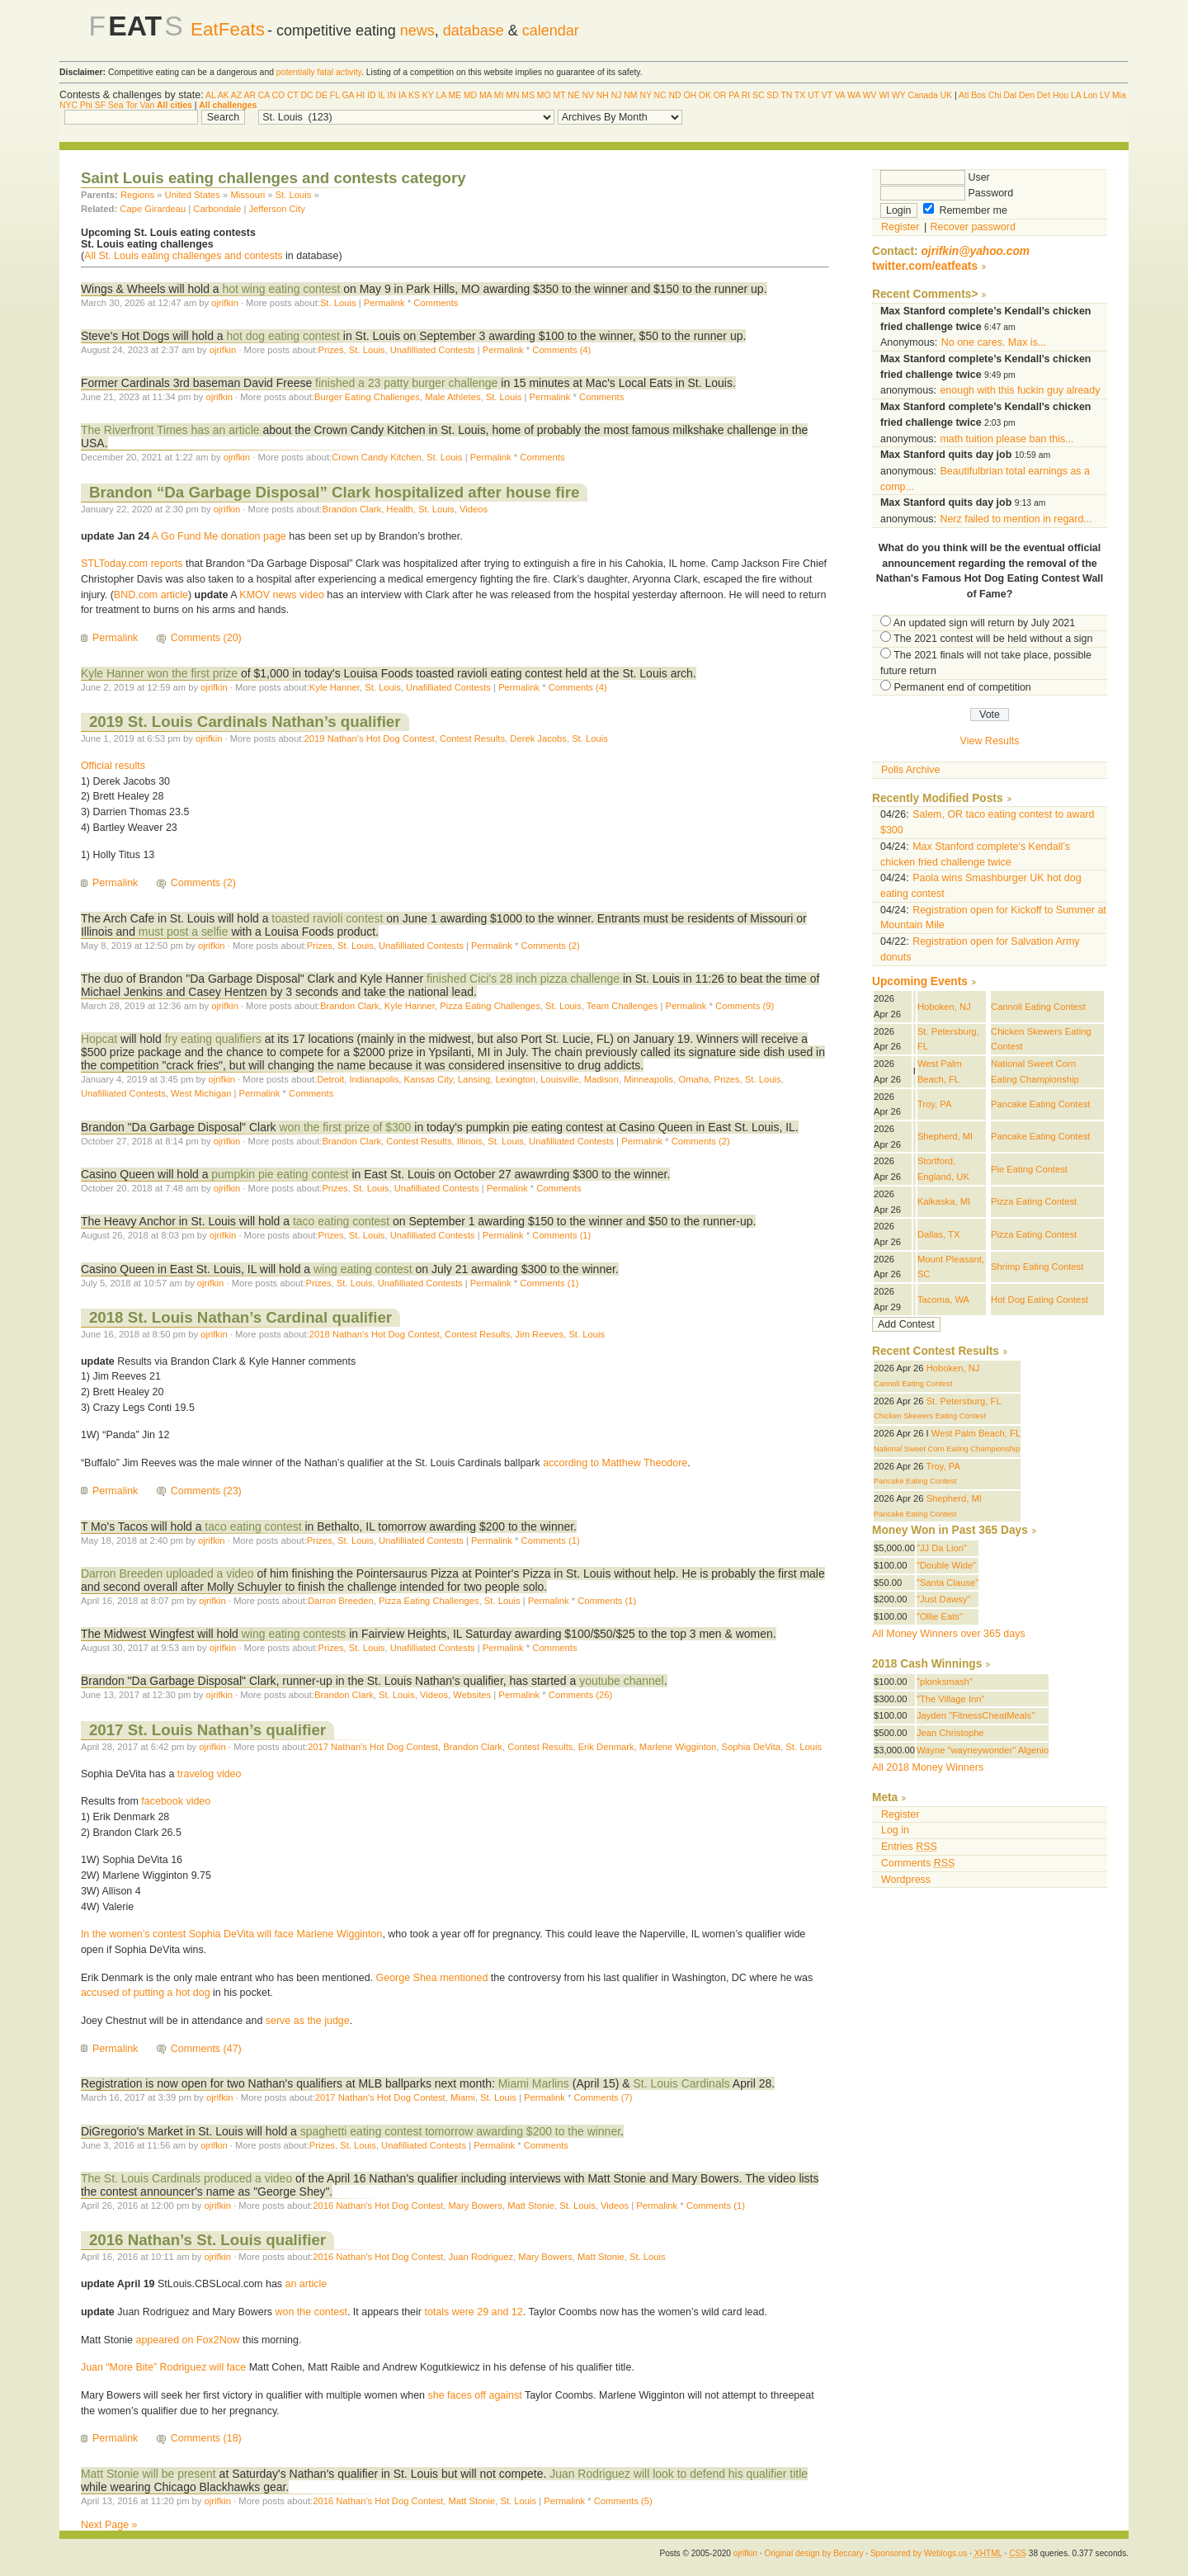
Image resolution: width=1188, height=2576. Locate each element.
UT (813, 95)
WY (899, 95)
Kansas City (428, 1079)
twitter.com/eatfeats (925, 266)
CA (264, 95)
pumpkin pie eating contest (279, 1174)
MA (485, 95)
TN (786, 95)
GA (347, 95)
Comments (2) (203, 883)
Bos (978, 95)
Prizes (330, 350)
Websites (472, 1695)
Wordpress (906, 1879)
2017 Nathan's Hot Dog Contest (373, 1747)
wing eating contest (363, 1269)
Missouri (247, 195)
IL (381, 95)
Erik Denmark (606, 1747)
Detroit (330, 1079)
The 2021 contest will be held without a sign (992, 638)
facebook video (175, 1801)
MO (544, 95)
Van (146, 105)
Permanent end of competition (961, 687)
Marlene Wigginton (678, 1747)
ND (674, 95)
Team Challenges (622, 1006)
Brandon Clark (351, 509)
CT (293, 95)
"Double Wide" (946, 1565)
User (935, 177)
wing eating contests (295, 1633)
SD (772, 95)
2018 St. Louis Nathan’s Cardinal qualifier (240, 1317)
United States (192, 195)
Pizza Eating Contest (1034, 1201)
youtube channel (621, 1680)
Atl (964, 95)
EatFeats (228, 29)
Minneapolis (648, 1079)
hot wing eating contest (281, 288)
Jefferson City (276, 209)
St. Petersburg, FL (964, 1401)
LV (1105, 95)
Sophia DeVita (751, 1747)
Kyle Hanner (334, 687)
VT (827, 95)
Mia (1119, 95)
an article (306, 2284)
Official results (113, 765)
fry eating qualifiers (213, 1038)
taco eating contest (341, 1221)
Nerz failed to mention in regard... (1015, 519)
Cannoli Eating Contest (1038, 1007)
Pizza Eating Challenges (490, 1006)
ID (371, 95)
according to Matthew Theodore (615, 1463)
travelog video (209, 1774)
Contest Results (472, 738)
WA (853, 95)
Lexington (515, 1079)
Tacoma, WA (943, 1300)
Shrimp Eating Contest (1037, 1266)
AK (223, 95)
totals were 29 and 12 (473, 2312)
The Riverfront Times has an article (170, 429)
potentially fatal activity (318, 72)
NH (602, 95)
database (473, 30)
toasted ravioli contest (327, 918)
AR (249, 95)
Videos (474, 509)
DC (307, 95)
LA (441, 95)
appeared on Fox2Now (187, 2340)
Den (1027, 95)
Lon (1090, 95)
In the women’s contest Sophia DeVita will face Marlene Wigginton (231, 1934)
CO (278, 95)
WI (884, 95)
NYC (68, 105)
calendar (550, 30)
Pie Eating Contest (1029, 1169)
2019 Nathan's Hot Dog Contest (369, 738)
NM (630, 95)
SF (100, 105)
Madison (601, 1079)
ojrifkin (224, 303)
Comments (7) (602, 2097)
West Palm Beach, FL (976, 1433)
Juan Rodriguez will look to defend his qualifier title (678, 2473)
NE (573, 95)
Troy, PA (934, 1104)
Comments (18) (206, 2438)
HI (360, 95)
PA (733, 95)
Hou (1060, 95)
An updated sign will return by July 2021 (984, 623)
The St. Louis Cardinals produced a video (186, 2178)
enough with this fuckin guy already (1020, 390)
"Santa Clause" (947, 1583)
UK (946, 95)
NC (660, 95)
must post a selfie (184, 931)
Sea (116, 105)
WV (870, 95)
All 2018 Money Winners (927, 1767)
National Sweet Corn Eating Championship (947, 1449)
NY (645, 95)
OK (705, 95)
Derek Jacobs (538, 738)
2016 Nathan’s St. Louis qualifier (207, 2239)
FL (335, 95)
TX (799, 95)
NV (588, 95)
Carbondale (217, 209)
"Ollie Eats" (940, 1616)
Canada (922, 95)
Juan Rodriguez (480, 2257)
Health (399, 509)
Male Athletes (452, 397)
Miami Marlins (533, 2083)
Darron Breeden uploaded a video (167, 1573)
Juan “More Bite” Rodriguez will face (163, 2367)
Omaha (693, 1079)
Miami (462, 2097)
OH (689, 95)
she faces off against (475, 2395)
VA (840, 95)
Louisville (559, 1079)
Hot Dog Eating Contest (1039, 1300)
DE (322, 95)
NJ (616, 95)
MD (470, 95)
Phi (86, 105)
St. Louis (294, 195)
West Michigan (201, 1093)
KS (414, 95)
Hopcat (99, 1038)
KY (428, 95)
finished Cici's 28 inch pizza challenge (525, 978)
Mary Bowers (475, 2205)
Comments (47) (206, 2049)
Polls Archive (910, 770)
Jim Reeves (540, 1334)
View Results (990, 741)
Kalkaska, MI (943, 1201)
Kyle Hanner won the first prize (159, 673)
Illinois (470, 1141)
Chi (995, 95)
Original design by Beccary (813, 2553)
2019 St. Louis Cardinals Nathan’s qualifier (245, 721)
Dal (1009, 95)
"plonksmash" (945, 1682)
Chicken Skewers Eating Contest (930, 1416)
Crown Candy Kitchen (377, 457)
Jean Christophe (950, 1733)
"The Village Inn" (951, 1699)
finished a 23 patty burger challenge (408, 382)
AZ (236, 95)
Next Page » (109, 2525)
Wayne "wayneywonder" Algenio (983, 1750)
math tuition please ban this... (1006, 439)
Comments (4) (561, 350)
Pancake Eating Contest (1040, 1104)
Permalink (384, 303)
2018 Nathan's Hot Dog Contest (374, 1334)
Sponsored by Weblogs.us (919, 2553)
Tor (131, 105)
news (417, 30)
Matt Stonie (530, 2205)
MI (499, 95)
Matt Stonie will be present (148, 2473)
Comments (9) (744, 1006)
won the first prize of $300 (345, 1127)
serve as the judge (308, 2020)
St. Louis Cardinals (682, 2083)
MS (528, 95)
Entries (909, 1846)
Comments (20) (206, 638)
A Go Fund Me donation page (219, 536)
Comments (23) (206, 1491)
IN (392, 95)
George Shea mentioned (432, 1978)
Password (946, 193)
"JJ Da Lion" (942, 1548)
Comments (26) (580, 1695)
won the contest (311, 2312)
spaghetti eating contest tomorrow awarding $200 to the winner (460, 2131)
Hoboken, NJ (944, 1007)
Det (1043, 95)
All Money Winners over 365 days (948, 1633)
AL (210, 95)
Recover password (973, 227)
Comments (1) (561, 1235)
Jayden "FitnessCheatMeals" (976, 1715)
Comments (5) (623, 2501)
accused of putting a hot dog (145, 1992)
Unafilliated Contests (432, 350)
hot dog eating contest (285, 335)
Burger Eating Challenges (367, 397)
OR (720, 95)
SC (758, 95)
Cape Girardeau (153, 209)
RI (746, 95)
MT (559, 95)
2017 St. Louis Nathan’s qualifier (207, 1730)
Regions (137, 195)
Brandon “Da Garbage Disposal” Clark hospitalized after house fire (334, 492)
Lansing (474, 1079)
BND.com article (151, 595)
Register (900, 227)
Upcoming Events (920, 981)
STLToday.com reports (132, 563)
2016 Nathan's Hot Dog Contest (378, 2205)
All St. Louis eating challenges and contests (183, 256)
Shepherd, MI (945, 1136)
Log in (895, 1830)
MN (512, 95)
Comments (435, 303)
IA (402, 95)
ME (454, 95)
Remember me (965, 210)
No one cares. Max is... (994, 342)
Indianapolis (373, 1079)
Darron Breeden (341, 1601)
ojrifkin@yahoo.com (975, 251)
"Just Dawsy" (943, 1599)
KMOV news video (283, 595)
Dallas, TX (938, 1234)
